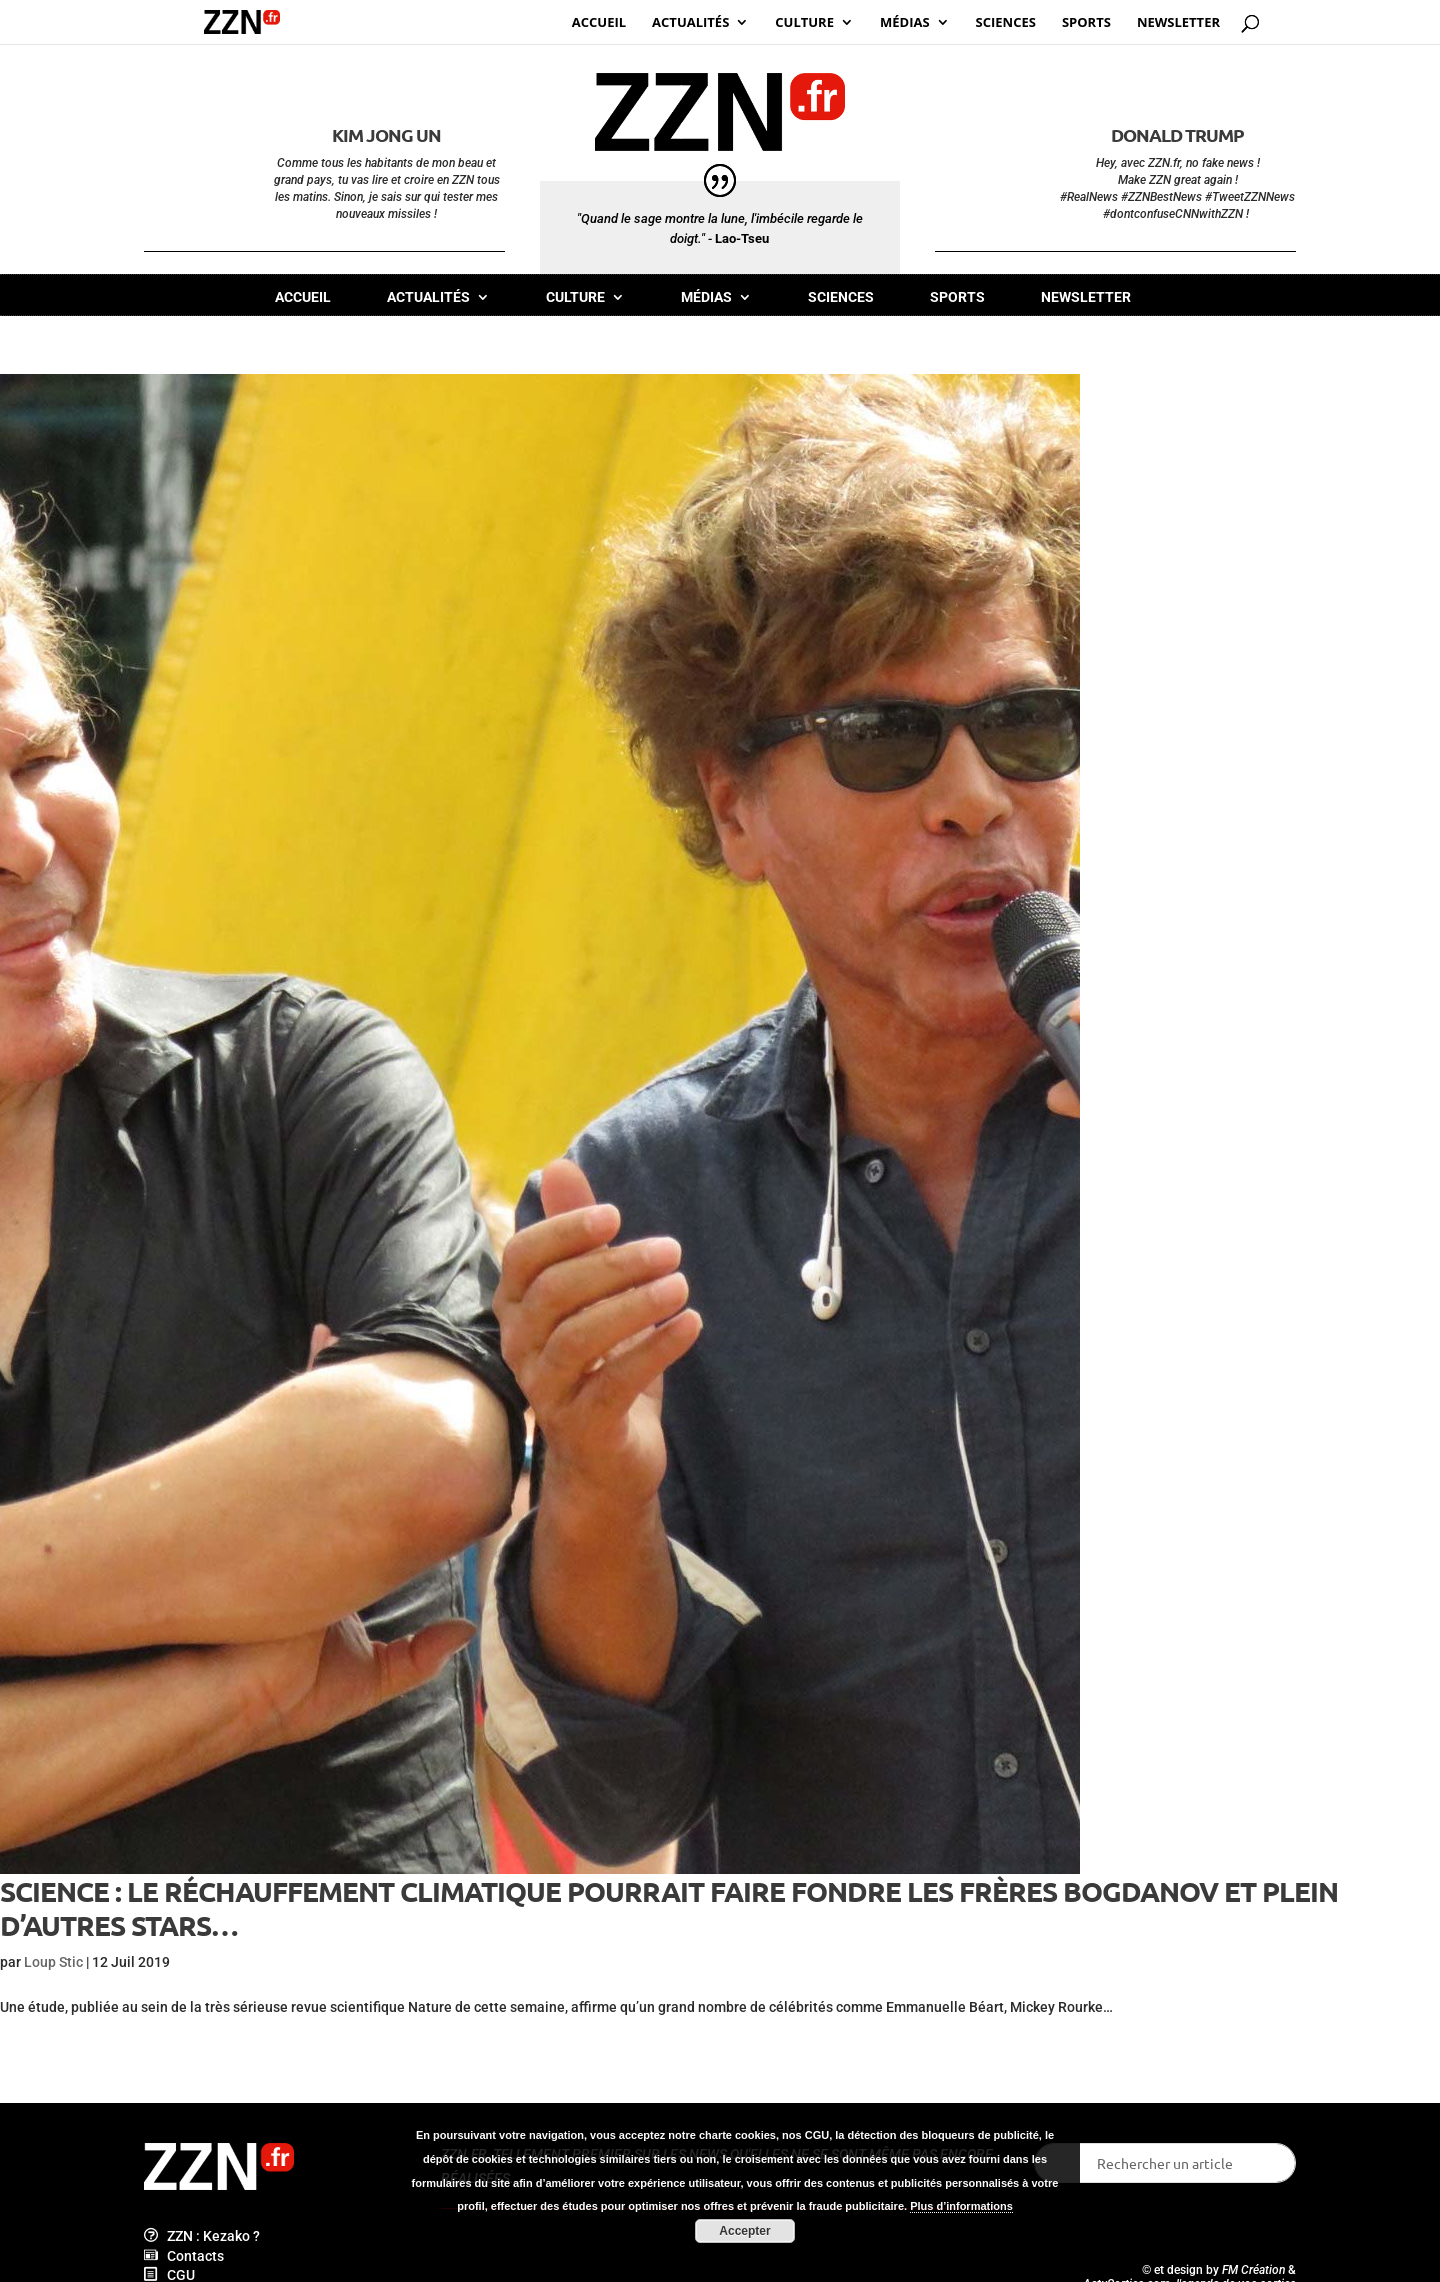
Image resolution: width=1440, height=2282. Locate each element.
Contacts (184, 2256)
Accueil (303, 297)
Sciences (841, 297)
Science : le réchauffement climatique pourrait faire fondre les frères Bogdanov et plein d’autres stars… (669, 1907)
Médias (706, 297)
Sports (957, 297)
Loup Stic (53, 1962)
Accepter (744, 2231)
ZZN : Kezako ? (202, 2236)
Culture (575, 297)
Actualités (428, 297)
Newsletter (1086, 297)
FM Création (1253, 2270)
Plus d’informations (961, 2206)
